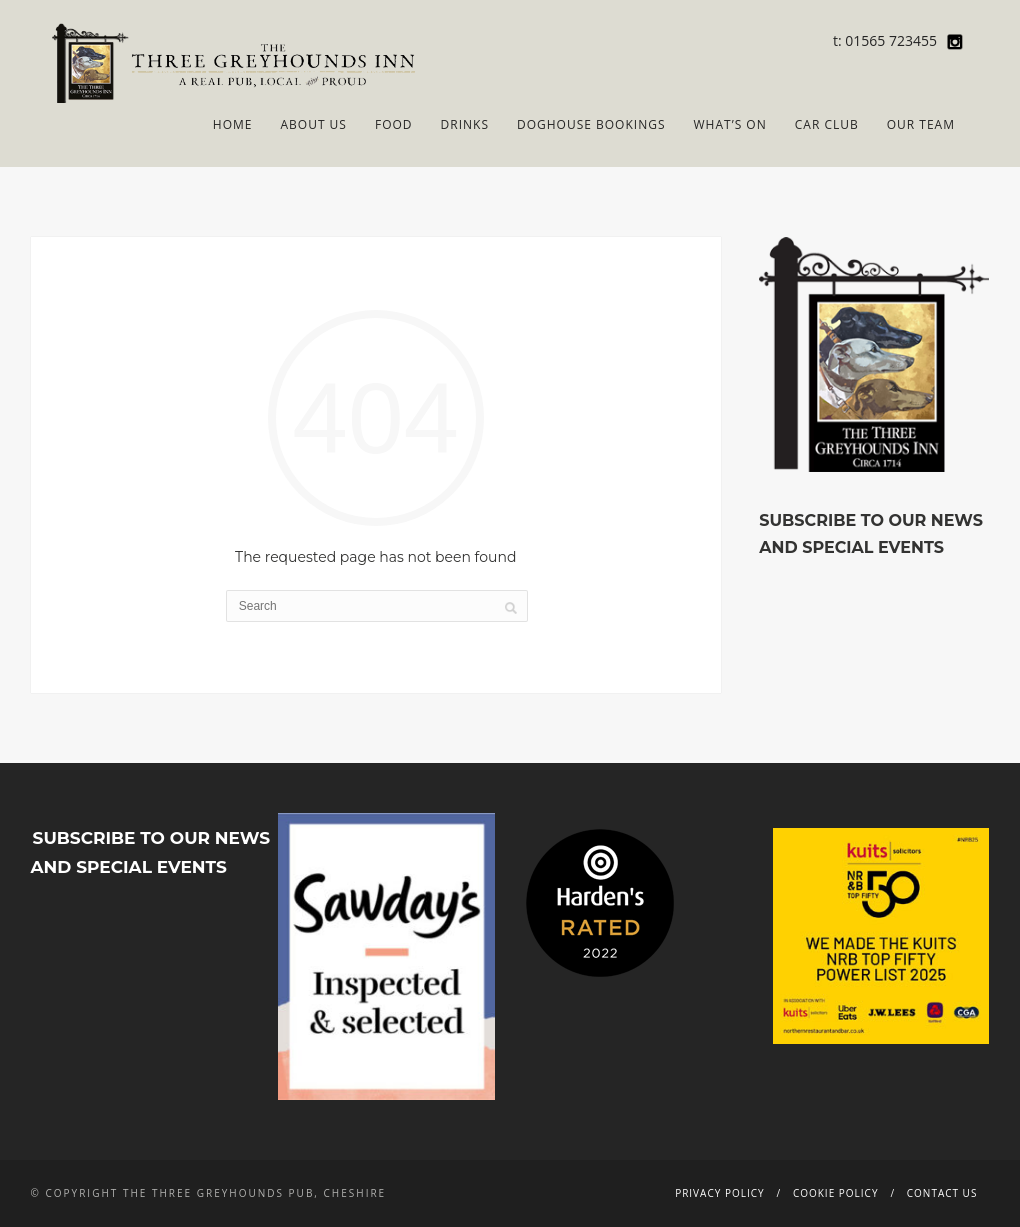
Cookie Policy (836, 1193)
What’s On (730, 124)
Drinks (465, 124)
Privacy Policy (719, 1193)
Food (394, 124)
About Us (313, 124)
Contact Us (942, 1193)
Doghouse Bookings (591, 124)
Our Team (921, 124)
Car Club (827, 124)
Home (233, 124)
